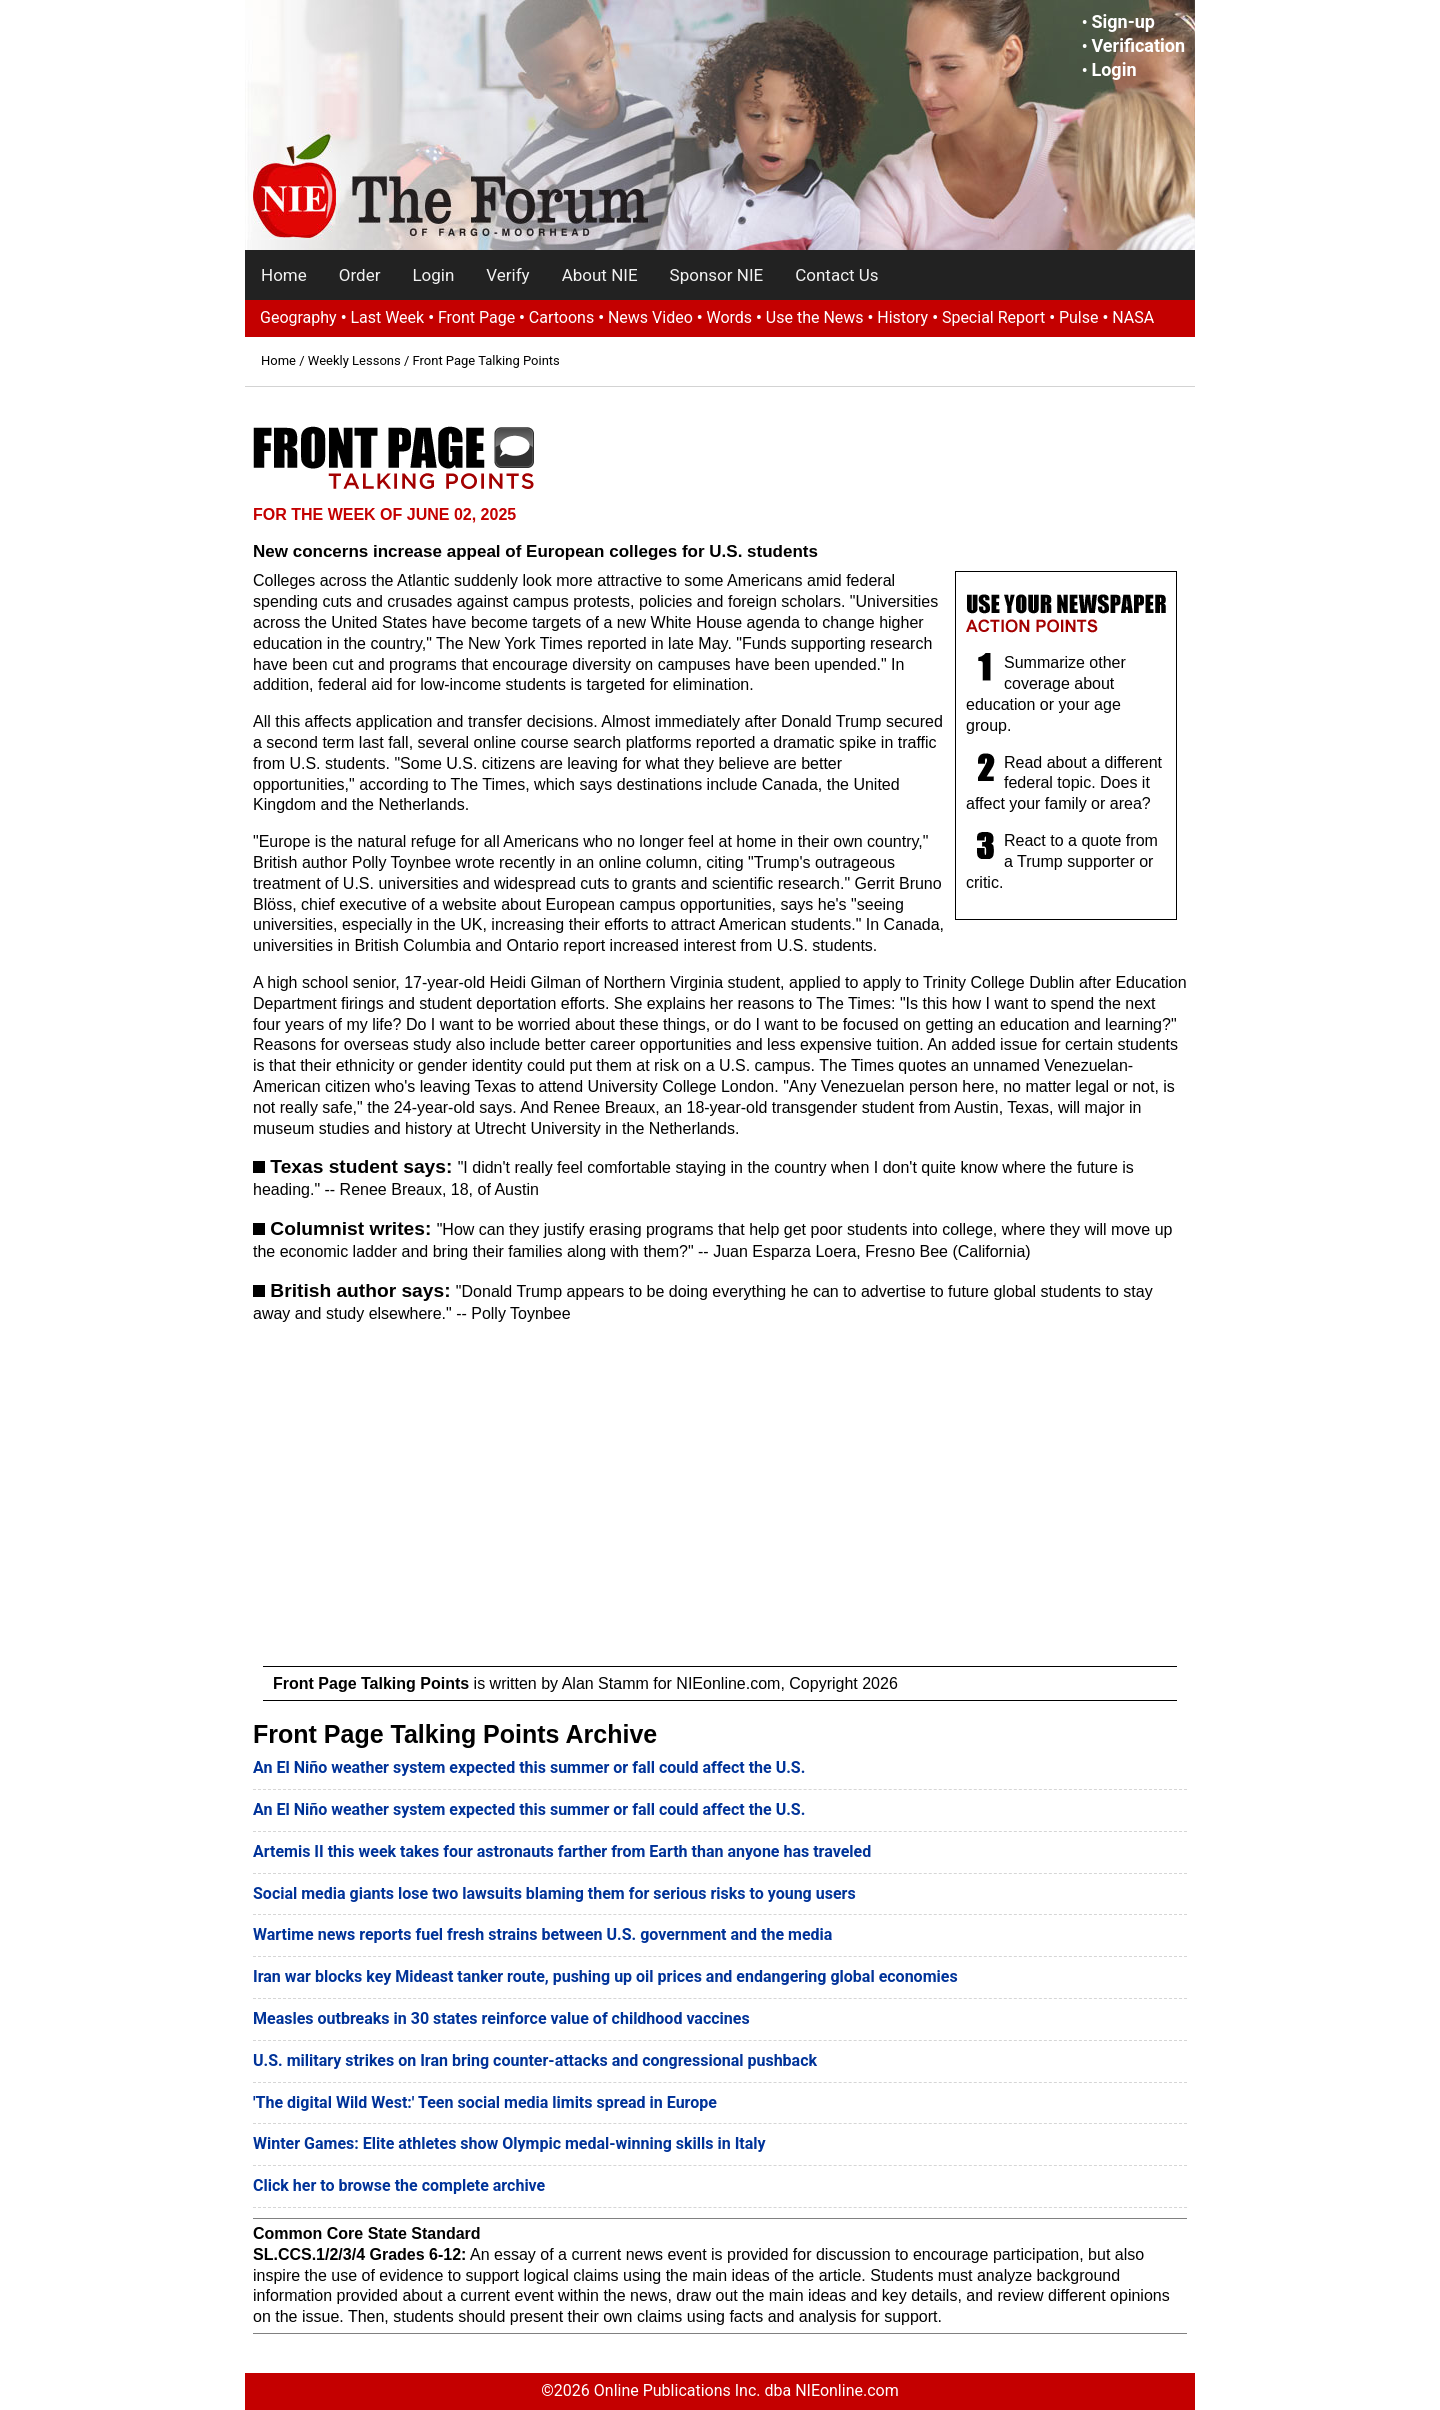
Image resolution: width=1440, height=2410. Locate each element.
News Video (650, 317)
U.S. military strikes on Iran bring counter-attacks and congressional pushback (535, 2060)
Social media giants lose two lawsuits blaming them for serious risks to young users (554, 1893)
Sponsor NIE (717, 275)
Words (729, 317)
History (902, 317)
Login (1113, 69)
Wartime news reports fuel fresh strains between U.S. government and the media (542, 1934)
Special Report (993, 317)
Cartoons (561, 317)
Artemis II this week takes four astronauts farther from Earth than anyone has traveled (562, 1851)
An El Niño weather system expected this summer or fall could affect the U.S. (529, 1767)
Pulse (1079, 317)
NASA (1133, 317)
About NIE (600, 275)
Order (360, 275)
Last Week (387, 317)
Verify (507, 275)
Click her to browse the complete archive (399, 2185)
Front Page (476, 317)
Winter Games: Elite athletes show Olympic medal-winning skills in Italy (509, 2143)
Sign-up (1123, 21)
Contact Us (836, 275)
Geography (298, 317)
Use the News (815, 317)
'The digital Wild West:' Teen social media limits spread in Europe (485, 2102)
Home (284, 275)
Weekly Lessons (354, 360)
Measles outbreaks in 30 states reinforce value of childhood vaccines (501, 2018)
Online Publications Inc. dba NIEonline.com (746, 2390)
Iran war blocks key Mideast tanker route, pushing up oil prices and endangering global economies (605, 1976)
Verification (1138, 45)
